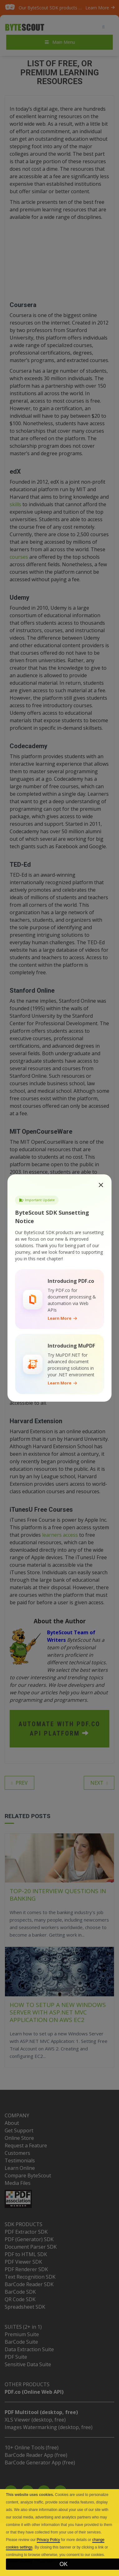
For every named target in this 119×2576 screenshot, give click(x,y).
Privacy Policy (48, 2540)
